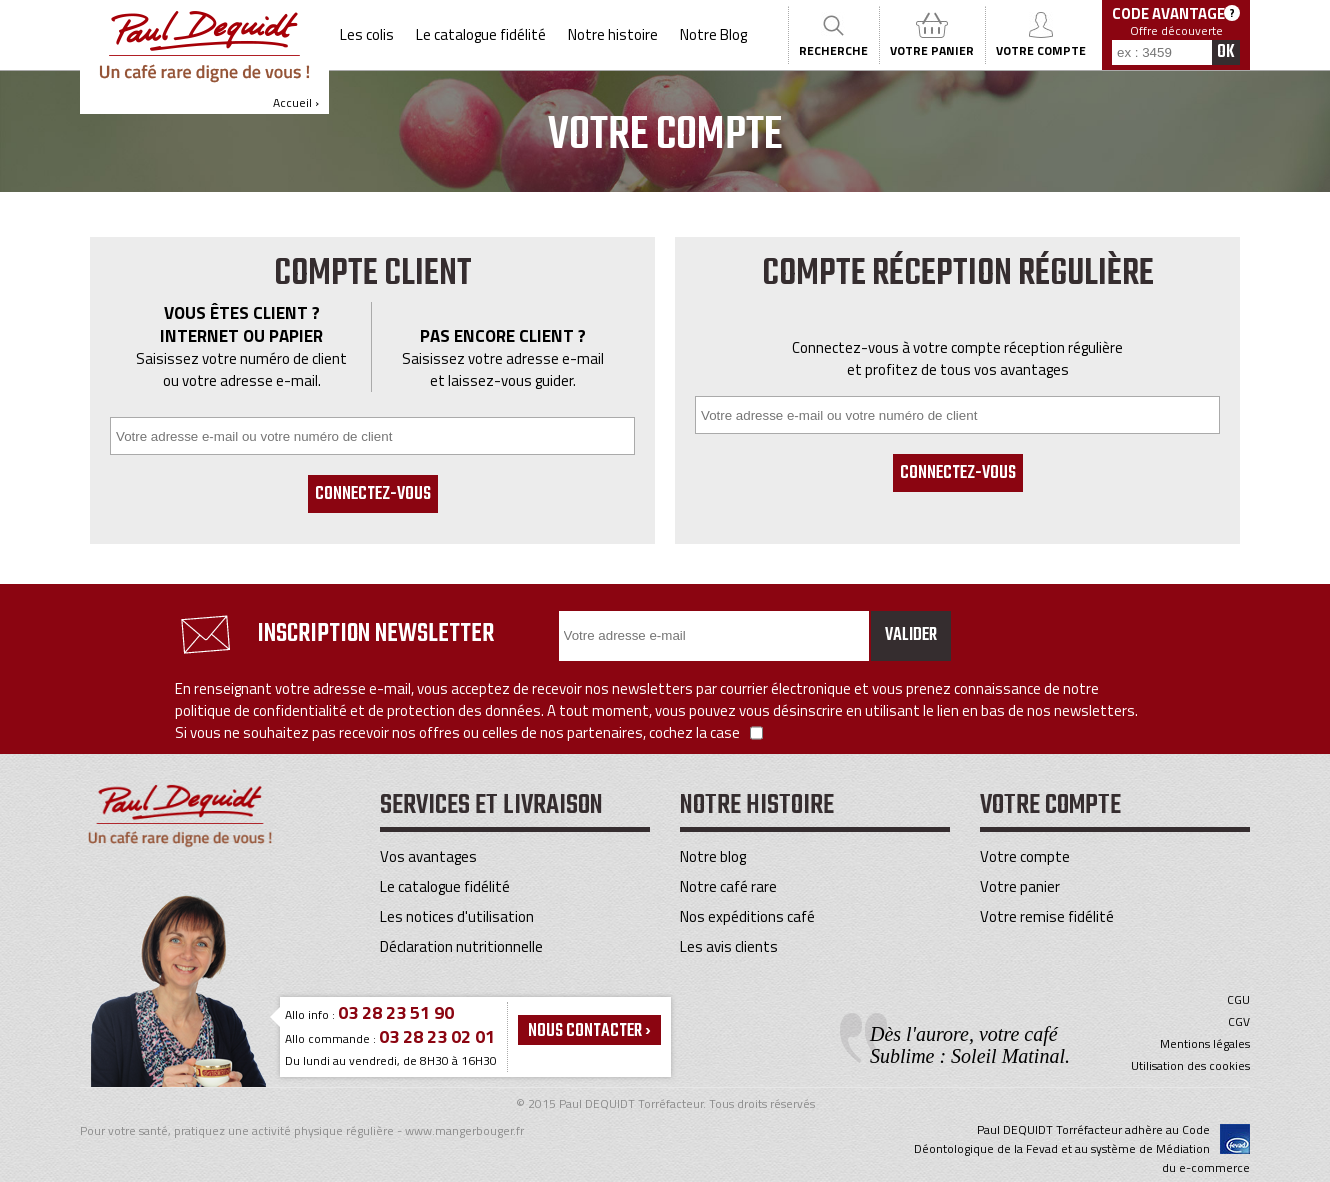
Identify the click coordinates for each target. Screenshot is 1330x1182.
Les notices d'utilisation (457, 916)
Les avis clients (729, 946)
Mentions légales (1205, 1044)
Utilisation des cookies (1190, 1066)
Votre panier (1020, 886)
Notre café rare (728, 886)
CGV (1239, 1022)
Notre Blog (713, 34)
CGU (1238, 1000)
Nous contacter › (589, 1031)
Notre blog (713, 856)
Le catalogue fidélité (481, 34)
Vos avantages (428, 856)
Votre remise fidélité (1047, 916)
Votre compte (1025, 856)
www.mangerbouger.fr (464, 1130)
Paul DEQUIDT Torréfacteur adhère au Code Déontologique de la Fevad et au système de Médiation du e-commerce (1082, 1148)
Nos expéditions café (747, 916)
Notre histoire (613, 34)
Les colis (367, 34)
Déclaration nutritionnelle (461, 946)
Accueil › (204, 61)
